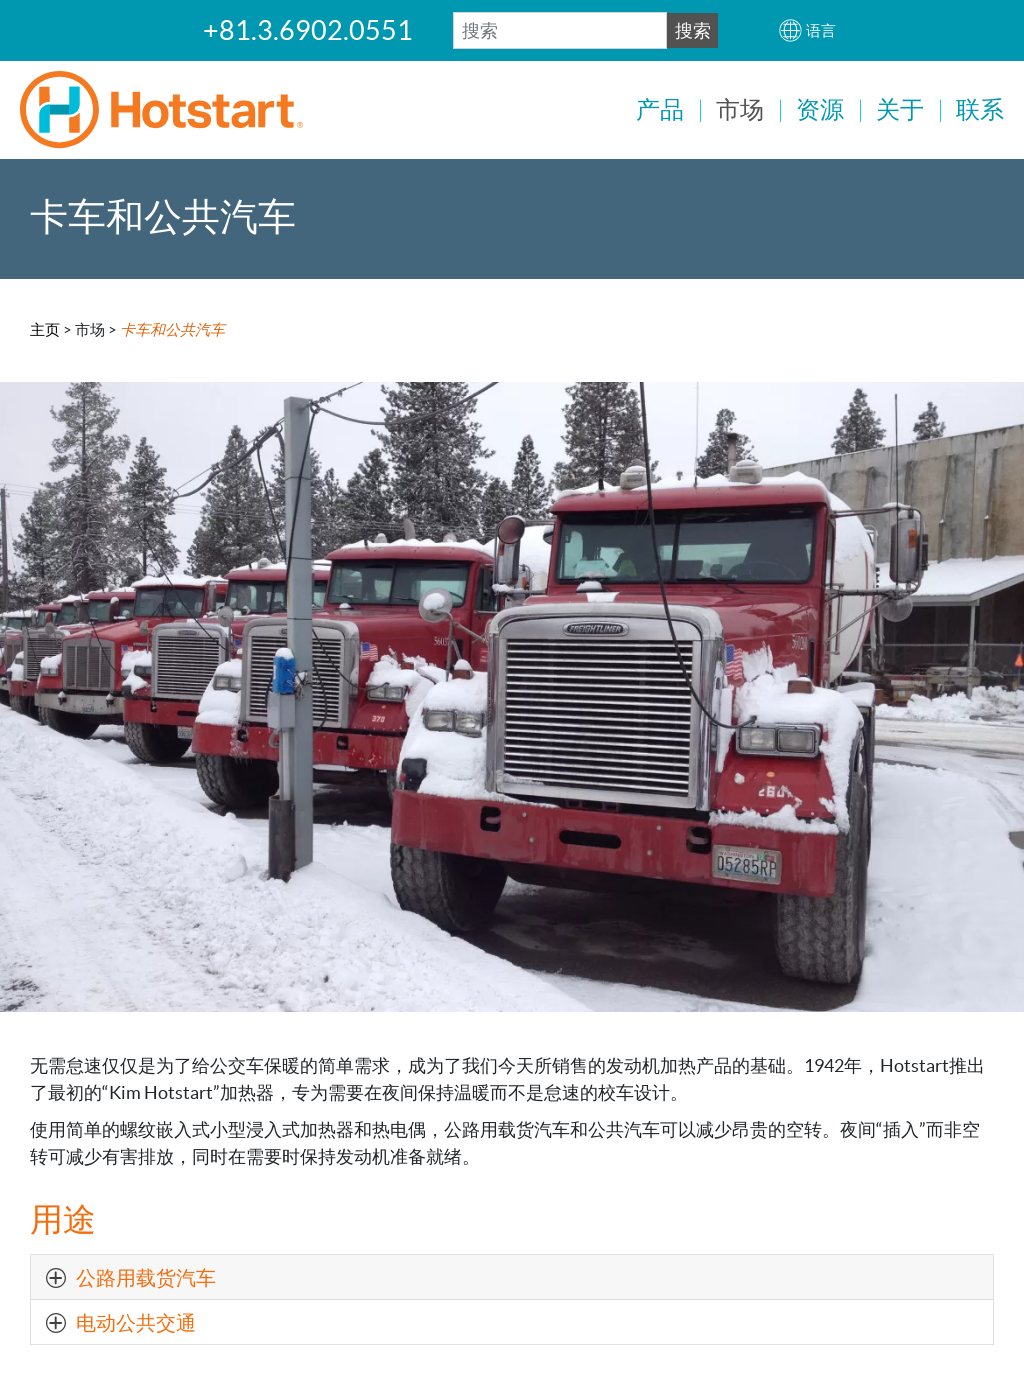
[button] (807, 30)
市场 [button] (740, 109)
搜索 (693, 30)
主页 (45, 327)
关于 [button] (900, 109)
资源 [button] (820, 109)
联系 (980, 109)
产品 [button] (660, 109)
